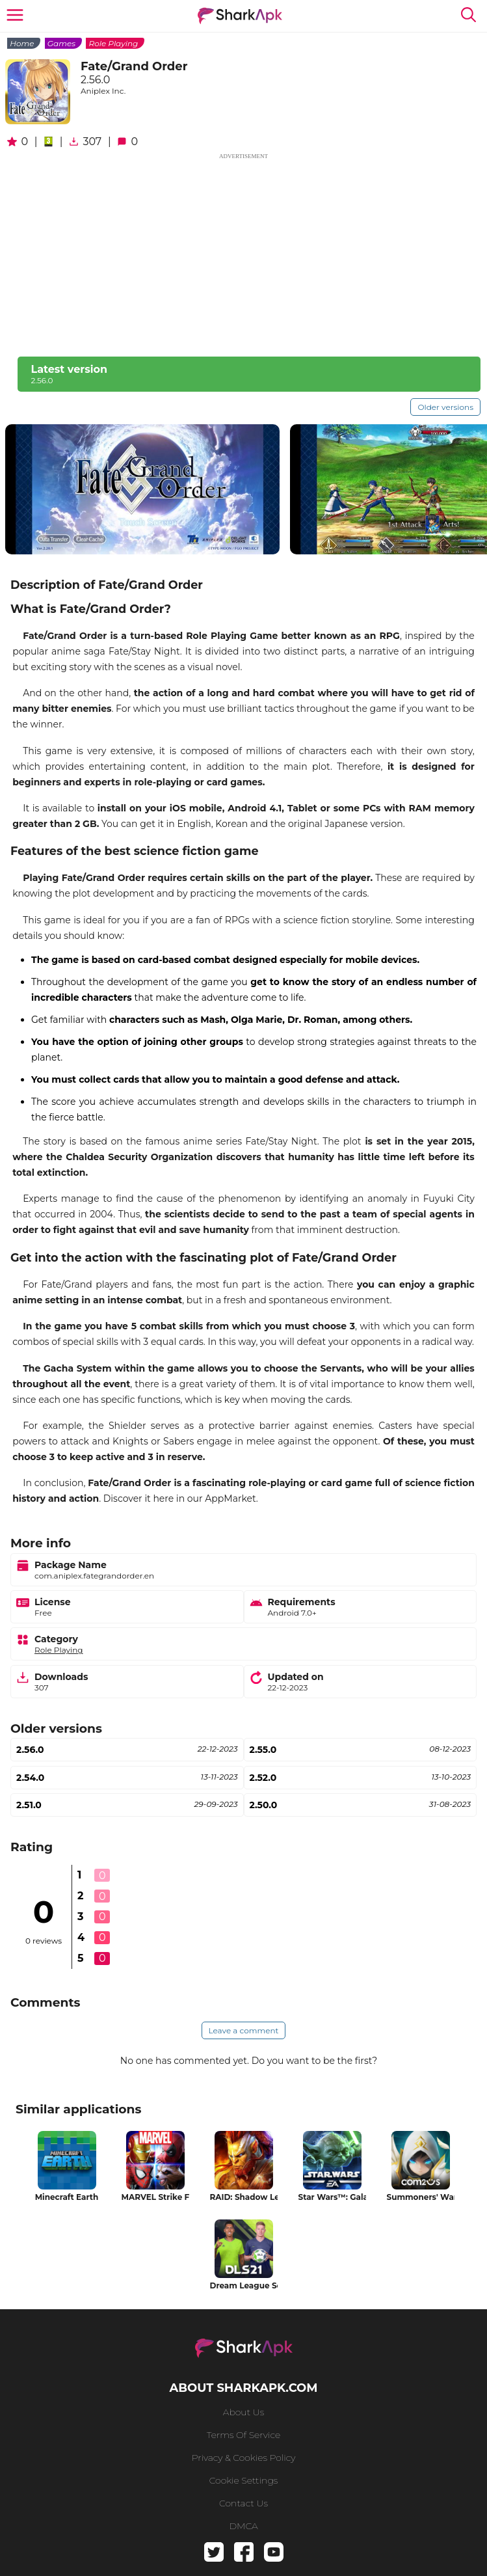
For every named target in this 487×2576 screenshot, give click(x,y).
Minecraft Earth (67, 2197)
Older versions (445, 407)
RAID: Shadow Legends (244, 2197)
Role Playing (113, 43)
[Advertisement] (243, 252)
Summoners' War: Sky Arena (420, 2197)
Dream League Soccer (244, 2285)
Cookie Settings (243, 2480)
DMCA (243, 2526)
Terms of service (243, 2435)
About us (243, 2412)
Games (61, 43)
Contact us (243, 2503)
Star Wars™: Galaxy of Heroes (332, 2197)
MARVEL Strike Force (155, 2197)
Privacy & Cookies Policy (244, 2457)
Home (22, 43)
